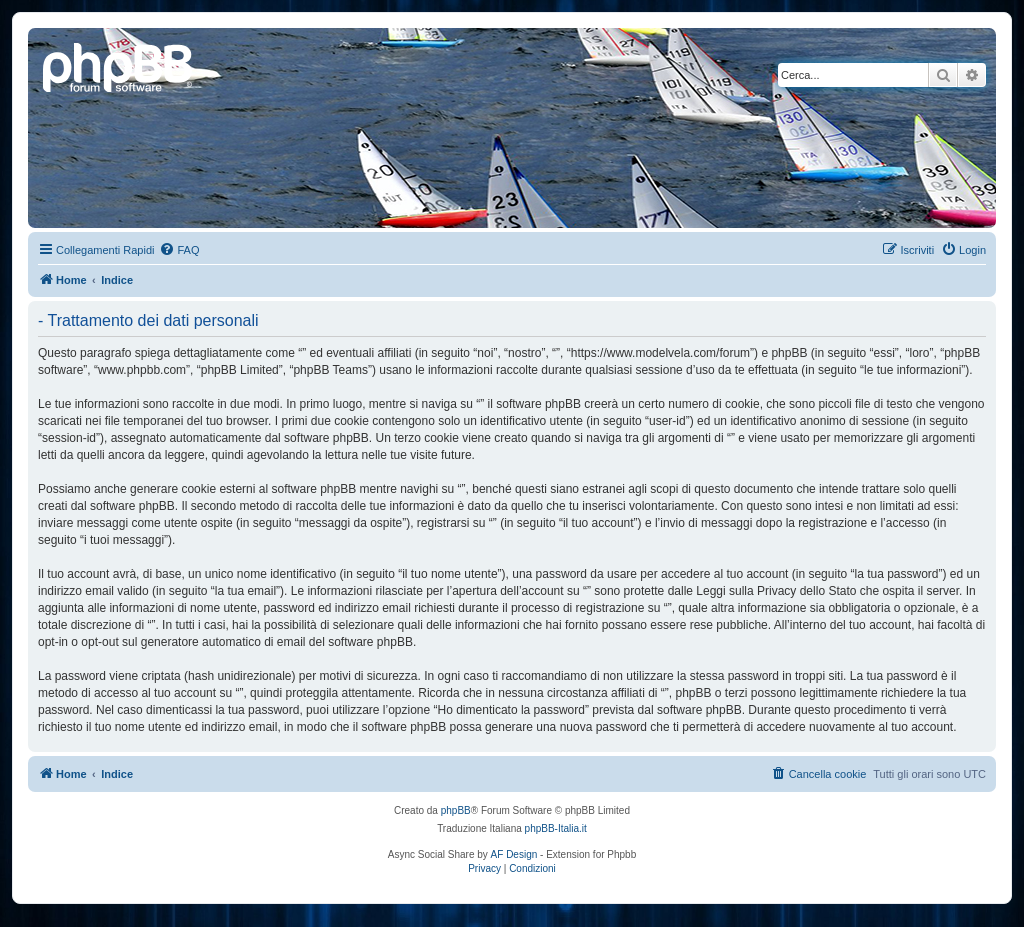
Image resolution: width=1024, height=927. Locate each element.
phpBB (456, 810)
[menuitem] (179, 250)
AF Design (514, 854)
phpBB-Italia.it (556, 828)
